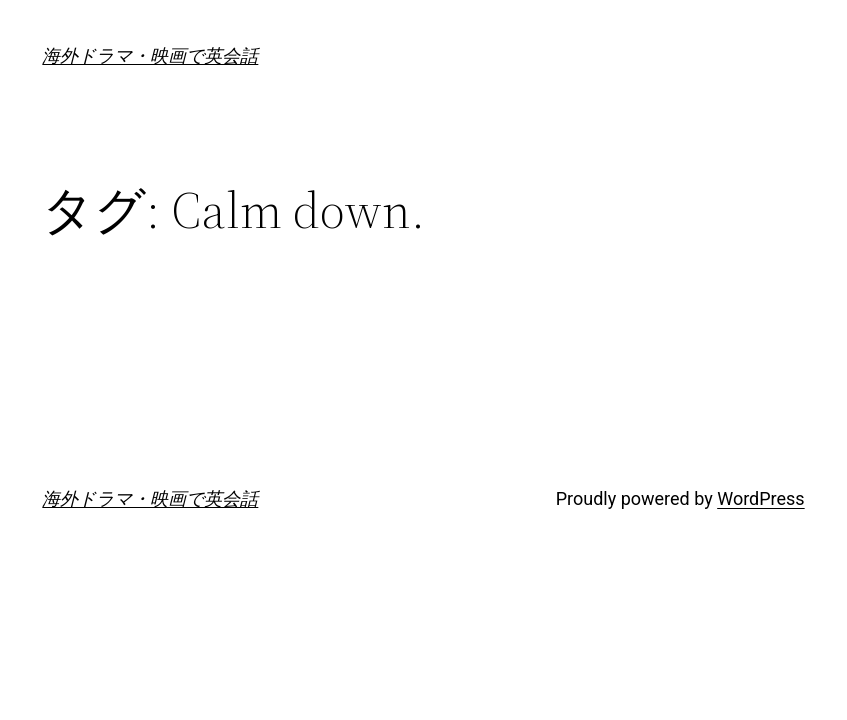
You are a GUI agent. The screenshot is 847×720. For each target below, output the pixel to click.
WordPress (760, 498)
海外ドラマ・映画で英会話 (150, 55)
